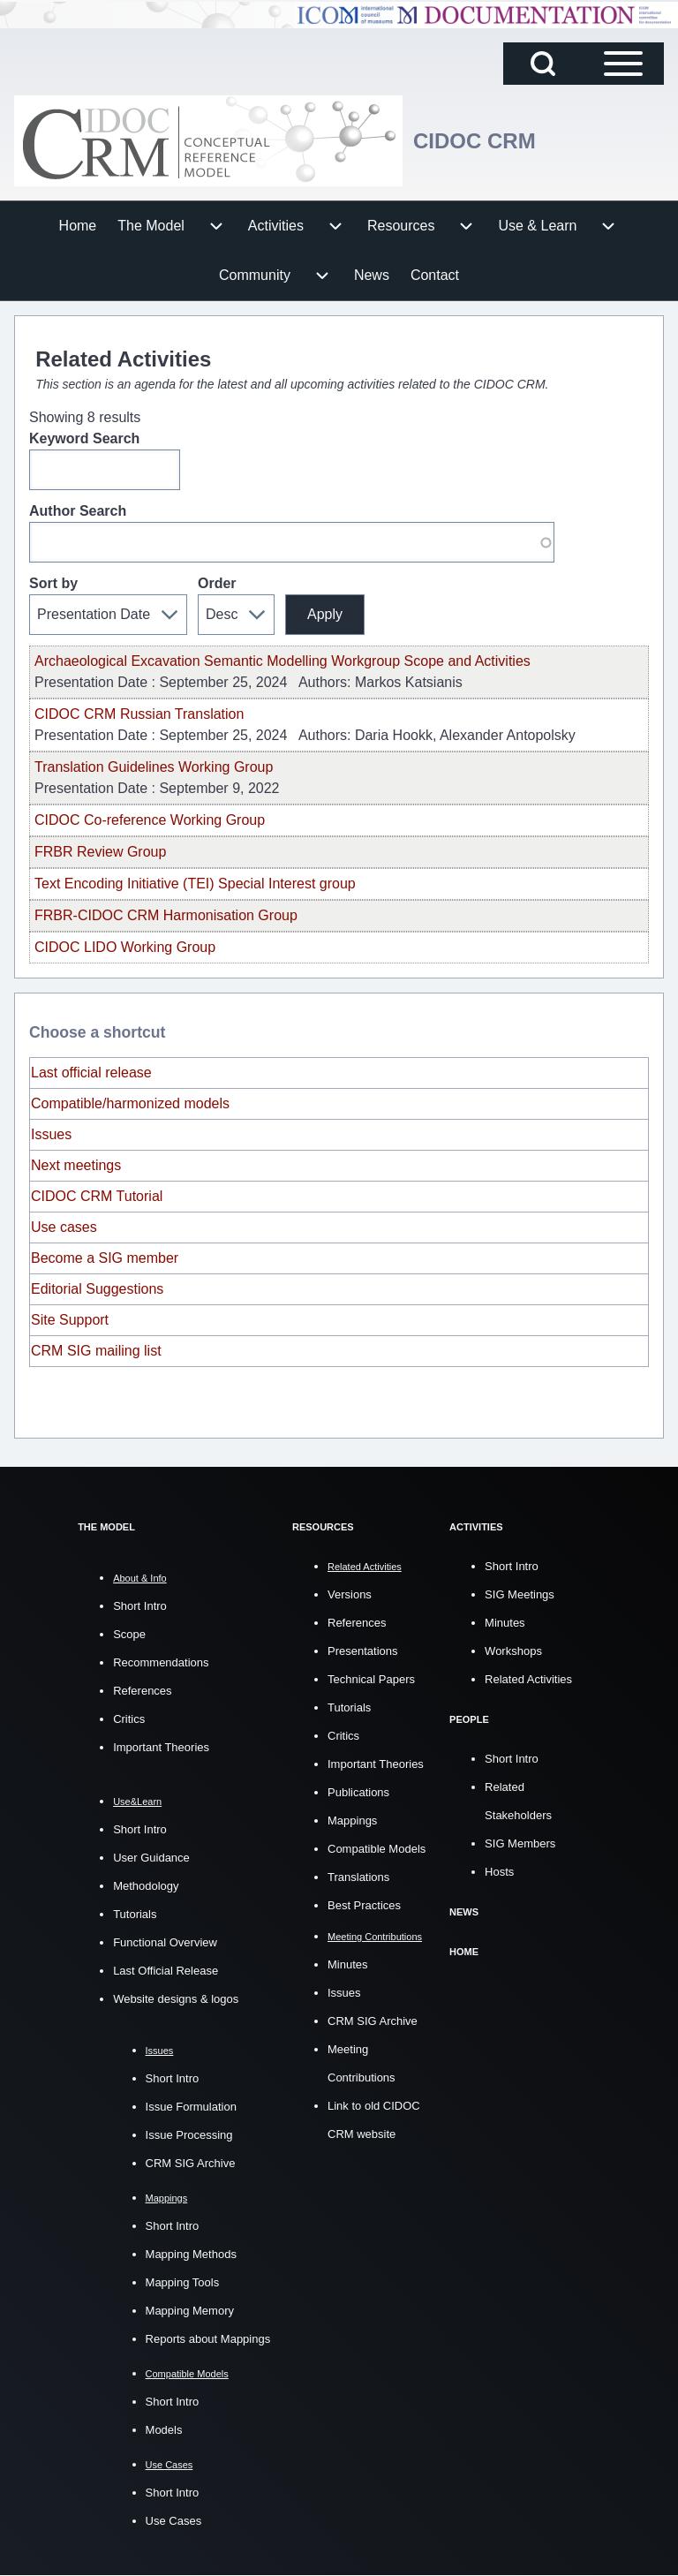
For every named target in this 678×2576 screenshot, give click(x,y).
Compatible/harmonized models (130, 1103)
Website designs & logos (175, 1999)
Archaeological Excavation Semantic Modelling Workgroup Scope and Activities (282, 661)
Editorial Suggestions (97, 1288)
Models (164, 2429)
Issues (51, 1134)
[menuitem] (78, 226)
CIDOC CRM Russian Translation (139, 713)
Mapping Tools (183, 2282)
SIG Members (520, 1843)
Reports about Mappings (208, 2339)
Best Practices (364, 1905)
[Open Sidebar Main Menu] (623, 63)
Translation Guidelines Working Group (153, 766)
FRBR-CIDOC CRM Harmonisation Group (166, 915)
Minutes (348, 1964)
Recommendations (160, 1662)
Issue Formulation (191, 2106)
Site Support (70, 1319)
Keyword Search (84, 438)
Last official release (91, 1072)
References (142, 1690)
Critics (129, 1719)
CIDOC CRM (474, 141)
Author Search (77, 510)
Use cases (64, 1227)
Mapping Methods (191, 2254)
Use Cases (174, 2520)
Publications (358, 1792)
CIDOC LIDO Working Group (124, 947)
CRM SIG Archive (191, 2163)
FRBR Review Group (100, 851)
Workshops (513, 1651)
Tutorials (134, 1914)
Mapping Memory (190, 2310)
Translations (358, 1877)
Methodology (145, 1885)
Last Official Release (165, 1970)
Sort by (53, 583)
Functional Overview (165, 1942)
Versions (350, 1594)
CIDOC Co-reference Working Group (149, 819)
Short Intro (140, 1606)
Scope (129, 1634)
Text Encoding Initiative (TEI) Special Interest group (195, 883)
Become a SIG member (104, 1257)
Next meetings (76, 1165)
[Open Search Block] (543, 63)
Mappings (352, 1820)
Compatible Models (377, 1848)
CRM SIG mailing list (96, 1350)
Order (217, 583)
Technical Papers (371, 1679)
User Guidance (151, 1857)
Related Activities (528, 1679)
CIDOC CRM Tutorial (96, 1196)
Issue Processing (189, 2135)
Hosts (499, 1871)
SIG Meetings (519, 1594)
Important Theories (161, 1747)
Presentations (363, 1651)
